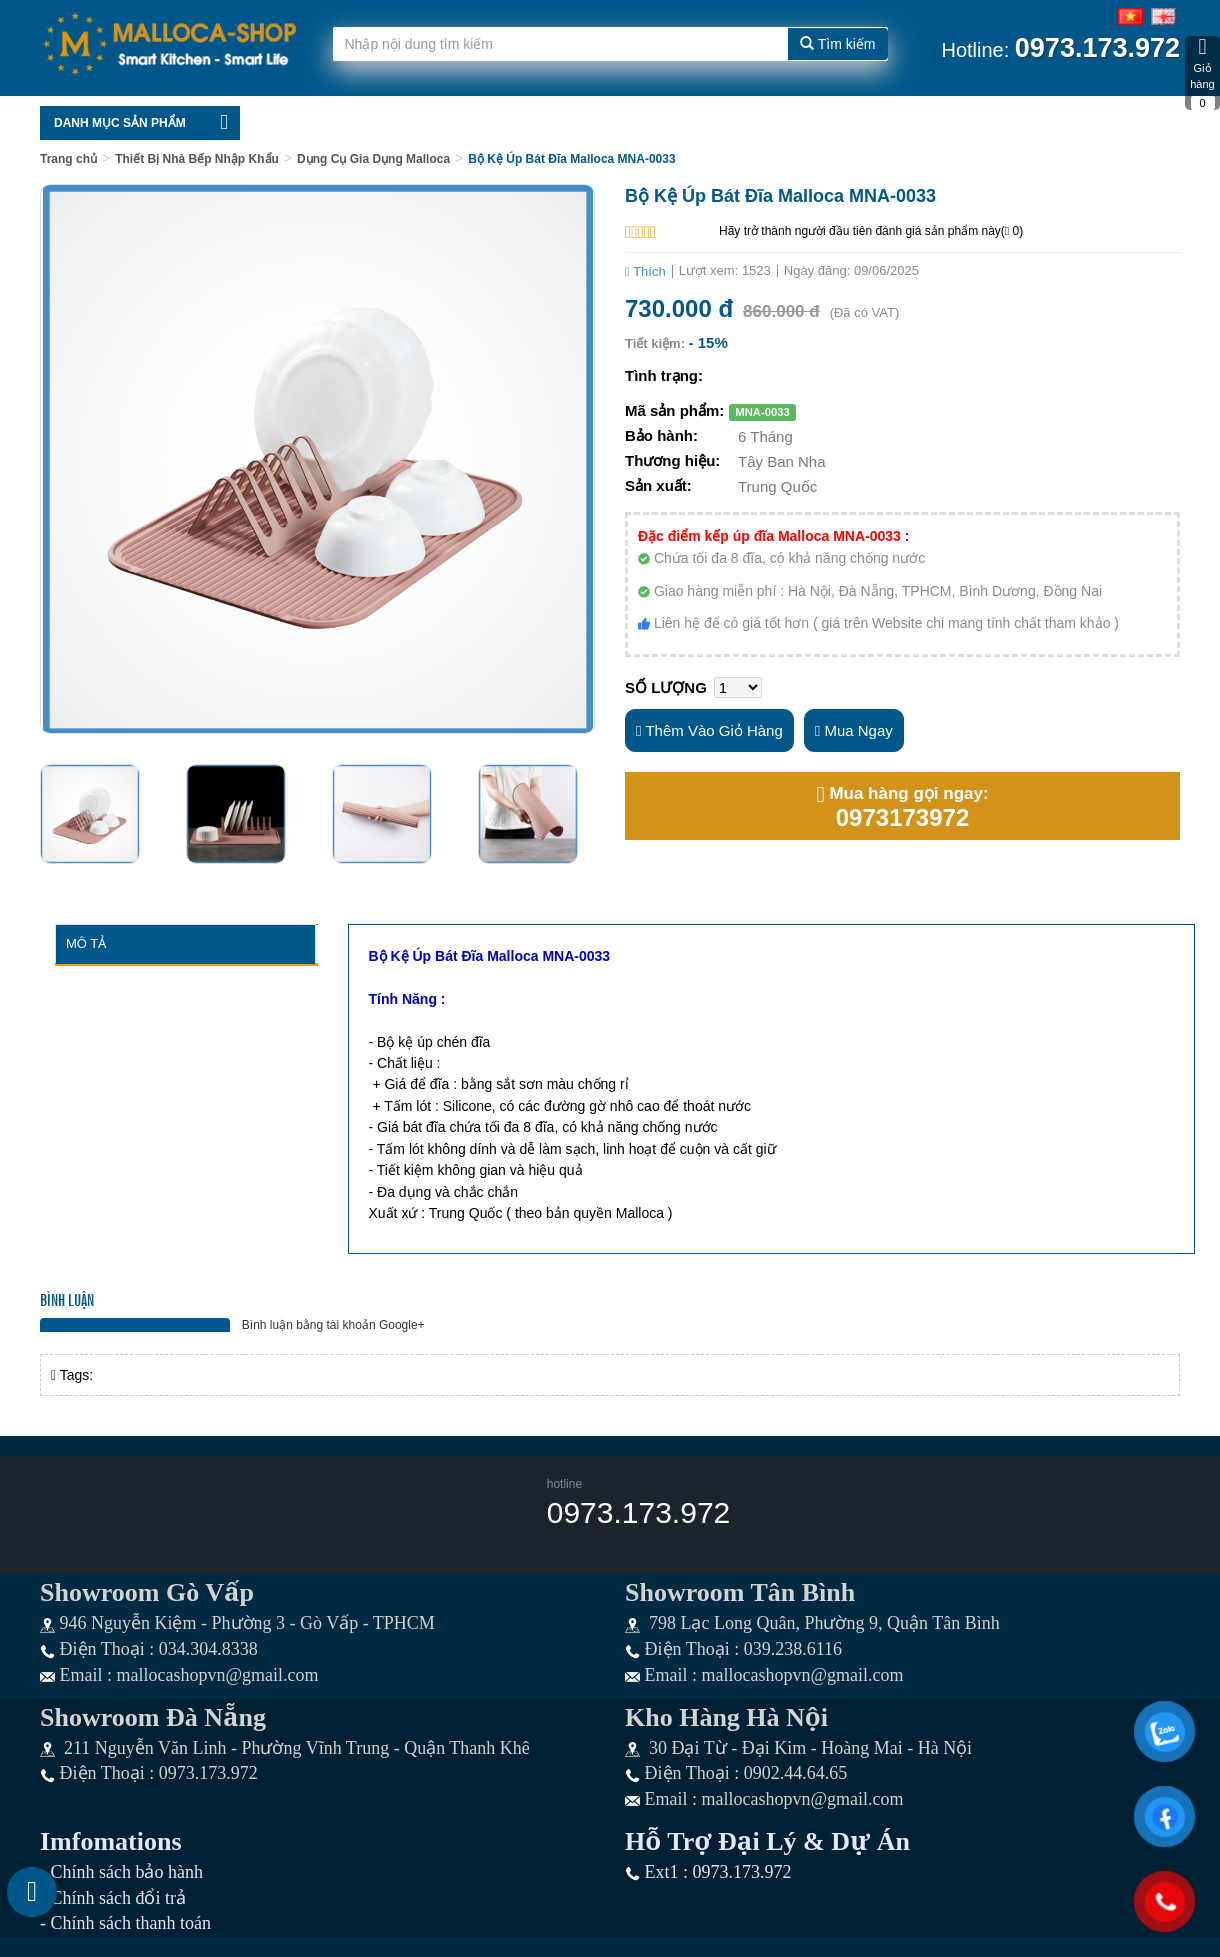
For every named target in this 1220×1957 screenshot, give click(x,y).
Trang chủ (68, 159)
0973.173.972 (639, 1512)
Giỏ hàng (1202, 73)
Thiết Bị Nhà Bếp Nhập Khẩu (197, 159)
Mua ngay (854, 730)
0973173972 (902, 818)
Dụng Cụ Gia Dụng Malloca (373, 159)
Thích (645, 271)
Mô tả (86, 943)
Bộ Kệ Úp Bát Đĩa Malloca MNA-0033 (571, 159)
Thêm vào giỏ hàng (709, 730)
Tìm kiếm (837, 44)
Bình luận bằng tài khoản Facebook (135, 1325)
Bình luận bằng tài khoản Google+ (333, 1325)
